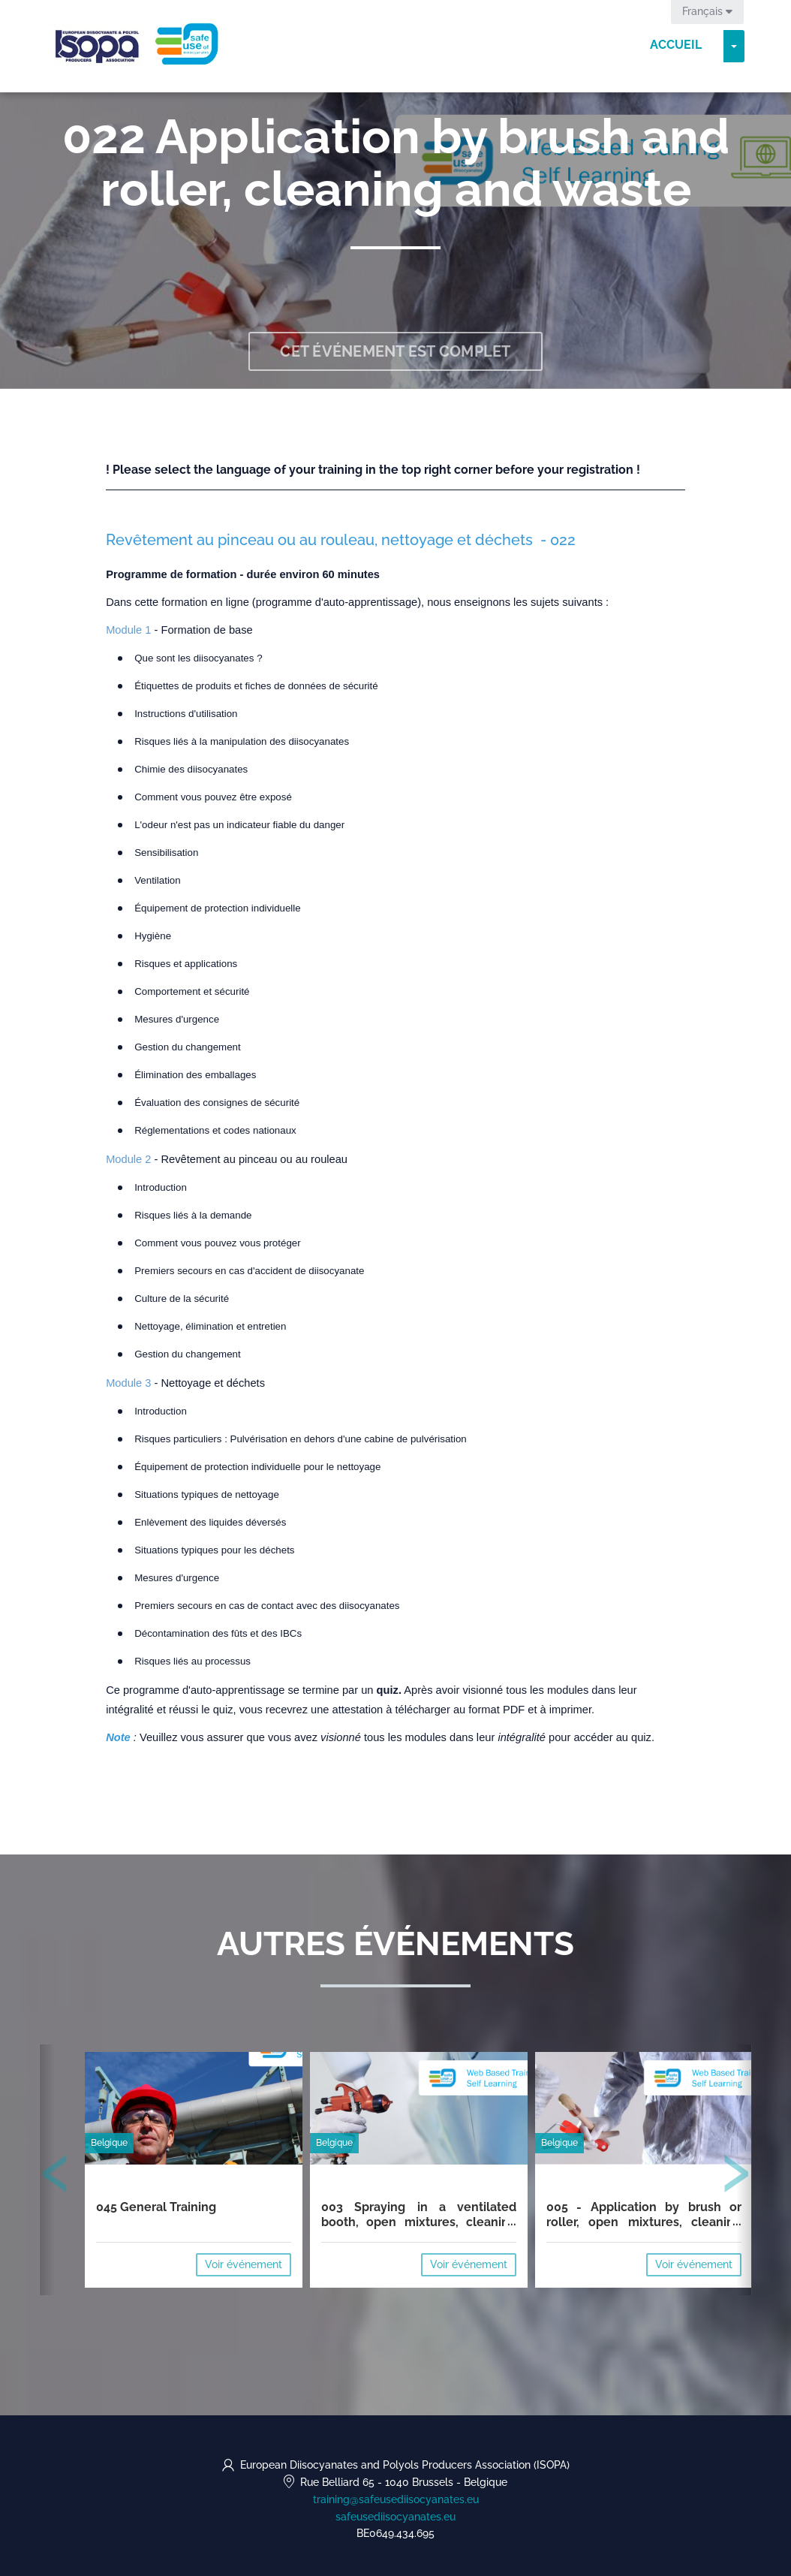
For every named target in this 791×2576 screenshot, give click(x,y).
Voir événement (243, 2264)
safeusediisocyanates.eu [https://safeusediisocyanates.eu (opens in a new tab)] (395, 2517)
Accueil (676, 45)
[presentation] (55, 2177)
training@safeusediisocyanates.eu (396, 2499)
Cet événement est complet (395, 351)
